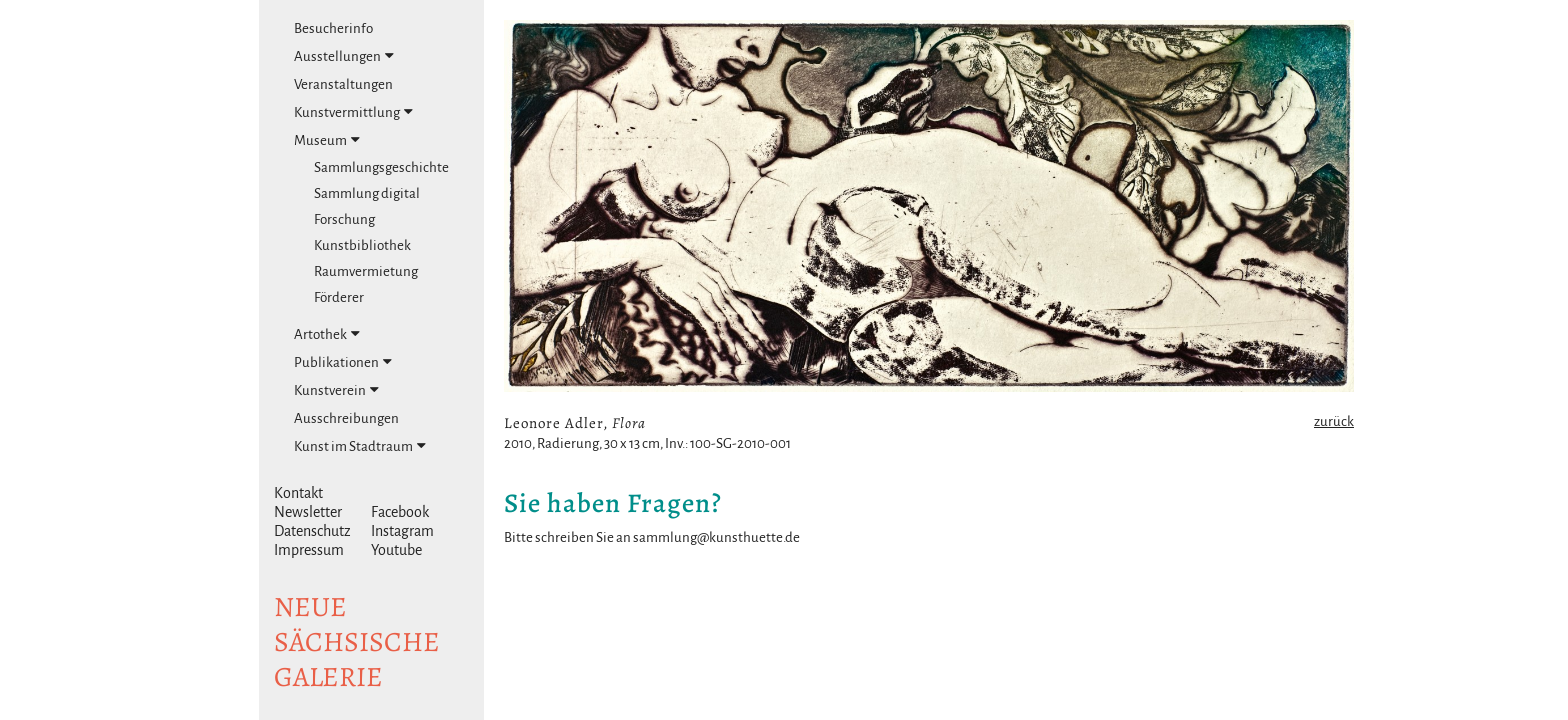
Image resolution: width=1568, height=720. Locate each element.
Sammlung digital (367, 193)
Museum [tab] (327, 140)
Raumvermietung (366, 271)
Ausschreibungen (346, 418)
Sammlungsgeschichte (381, 167)
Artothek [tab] (327, 334)
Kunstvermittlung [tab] (353, 112)
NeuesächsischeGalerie (357, 642)
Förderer (339, 297)
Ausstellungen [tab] (344, 56)
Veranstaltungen (343, 84)
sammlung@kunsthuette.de (716, 537)
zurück (1334, 421)
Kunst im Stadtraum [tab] (360, 446)
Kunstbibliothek (362, 245)
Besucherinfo (333, 28)
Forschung (344, 219)
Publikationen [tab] (343, 362)
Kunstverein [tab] (336, 390)
